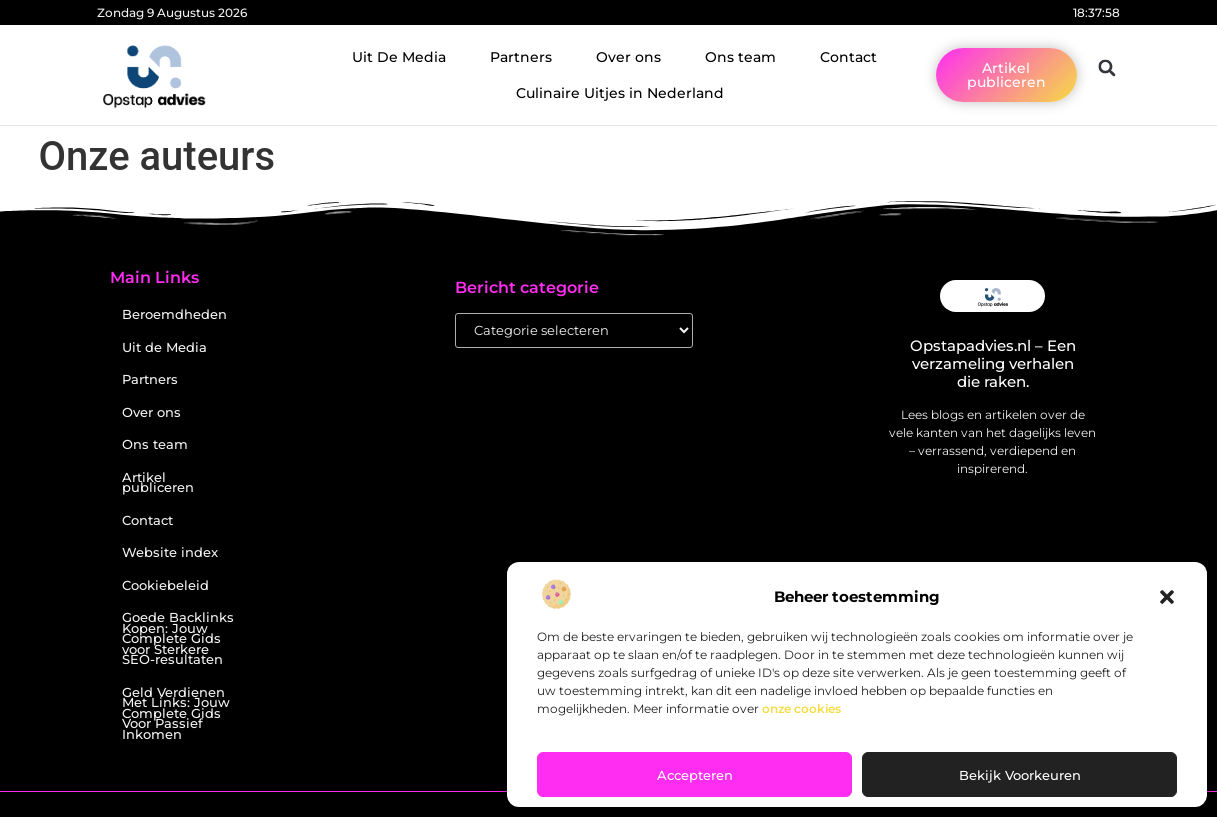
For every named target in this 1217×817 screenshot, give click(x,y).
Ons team (740, 57)
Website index (170, 552)
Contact (848, 57)
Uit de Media (164, 347)
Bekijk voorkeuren (1020, 775)
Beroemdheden (174, 314)
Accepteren (695, 775)
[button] (1167, 597)
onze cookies (801, 708)
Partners (521, 57)
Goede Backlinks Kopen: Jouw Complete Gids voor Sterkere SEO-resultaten (178, 638)
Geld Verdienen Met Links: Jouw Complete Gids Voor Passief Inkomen (176, 713)
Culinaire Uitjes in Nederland (620, 93)
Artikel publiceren (158, 483)
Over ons (628, 57)
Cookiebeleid (165, 585)
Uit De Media (399, 57)
